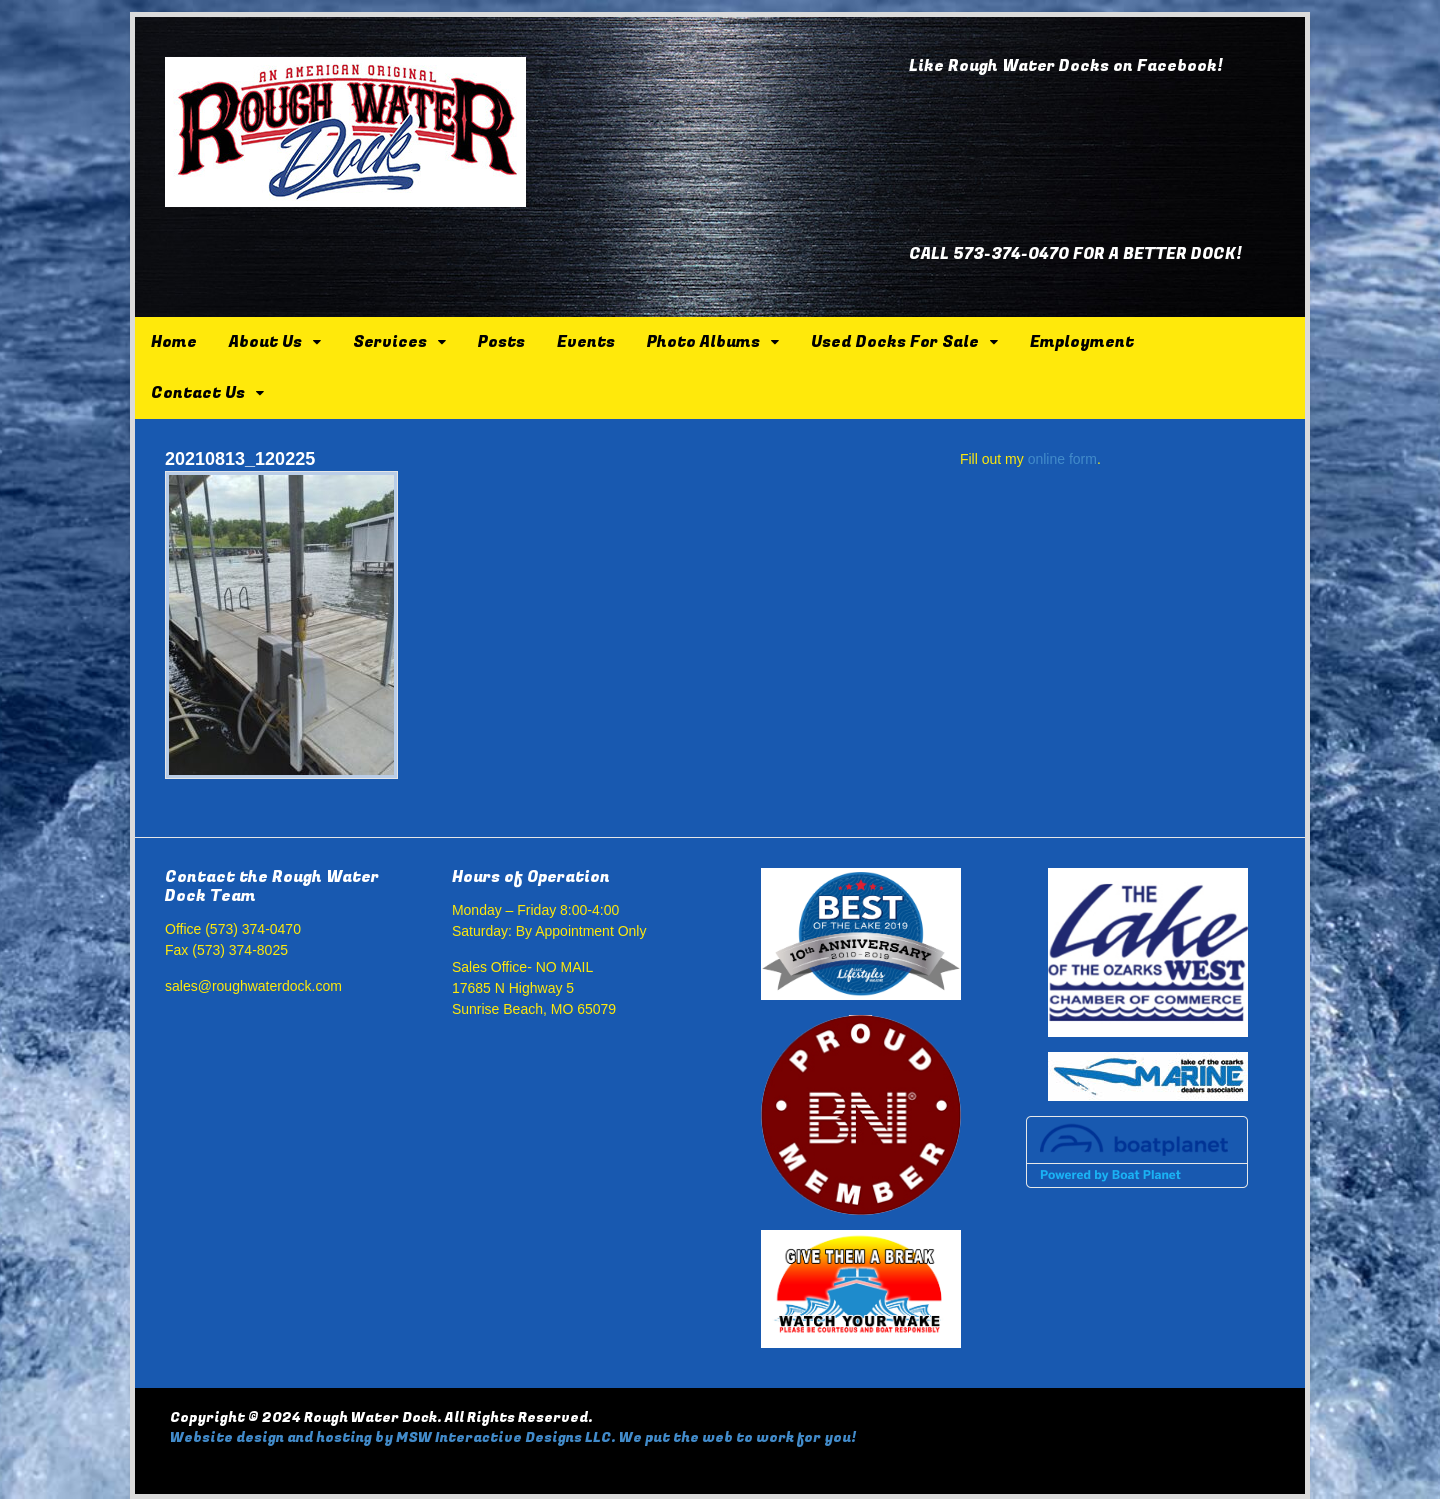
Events (586, 342)
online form (1062, 459)
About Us (265, 342)
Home (174, 342)
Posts (501, 342)
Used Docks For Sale (895, 342)
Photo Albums (703, 342)
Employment (1082, 342)
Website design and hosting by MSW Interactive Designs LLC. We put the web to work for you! (513, 1437)
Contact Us (198, 393)
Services (390, 342)
